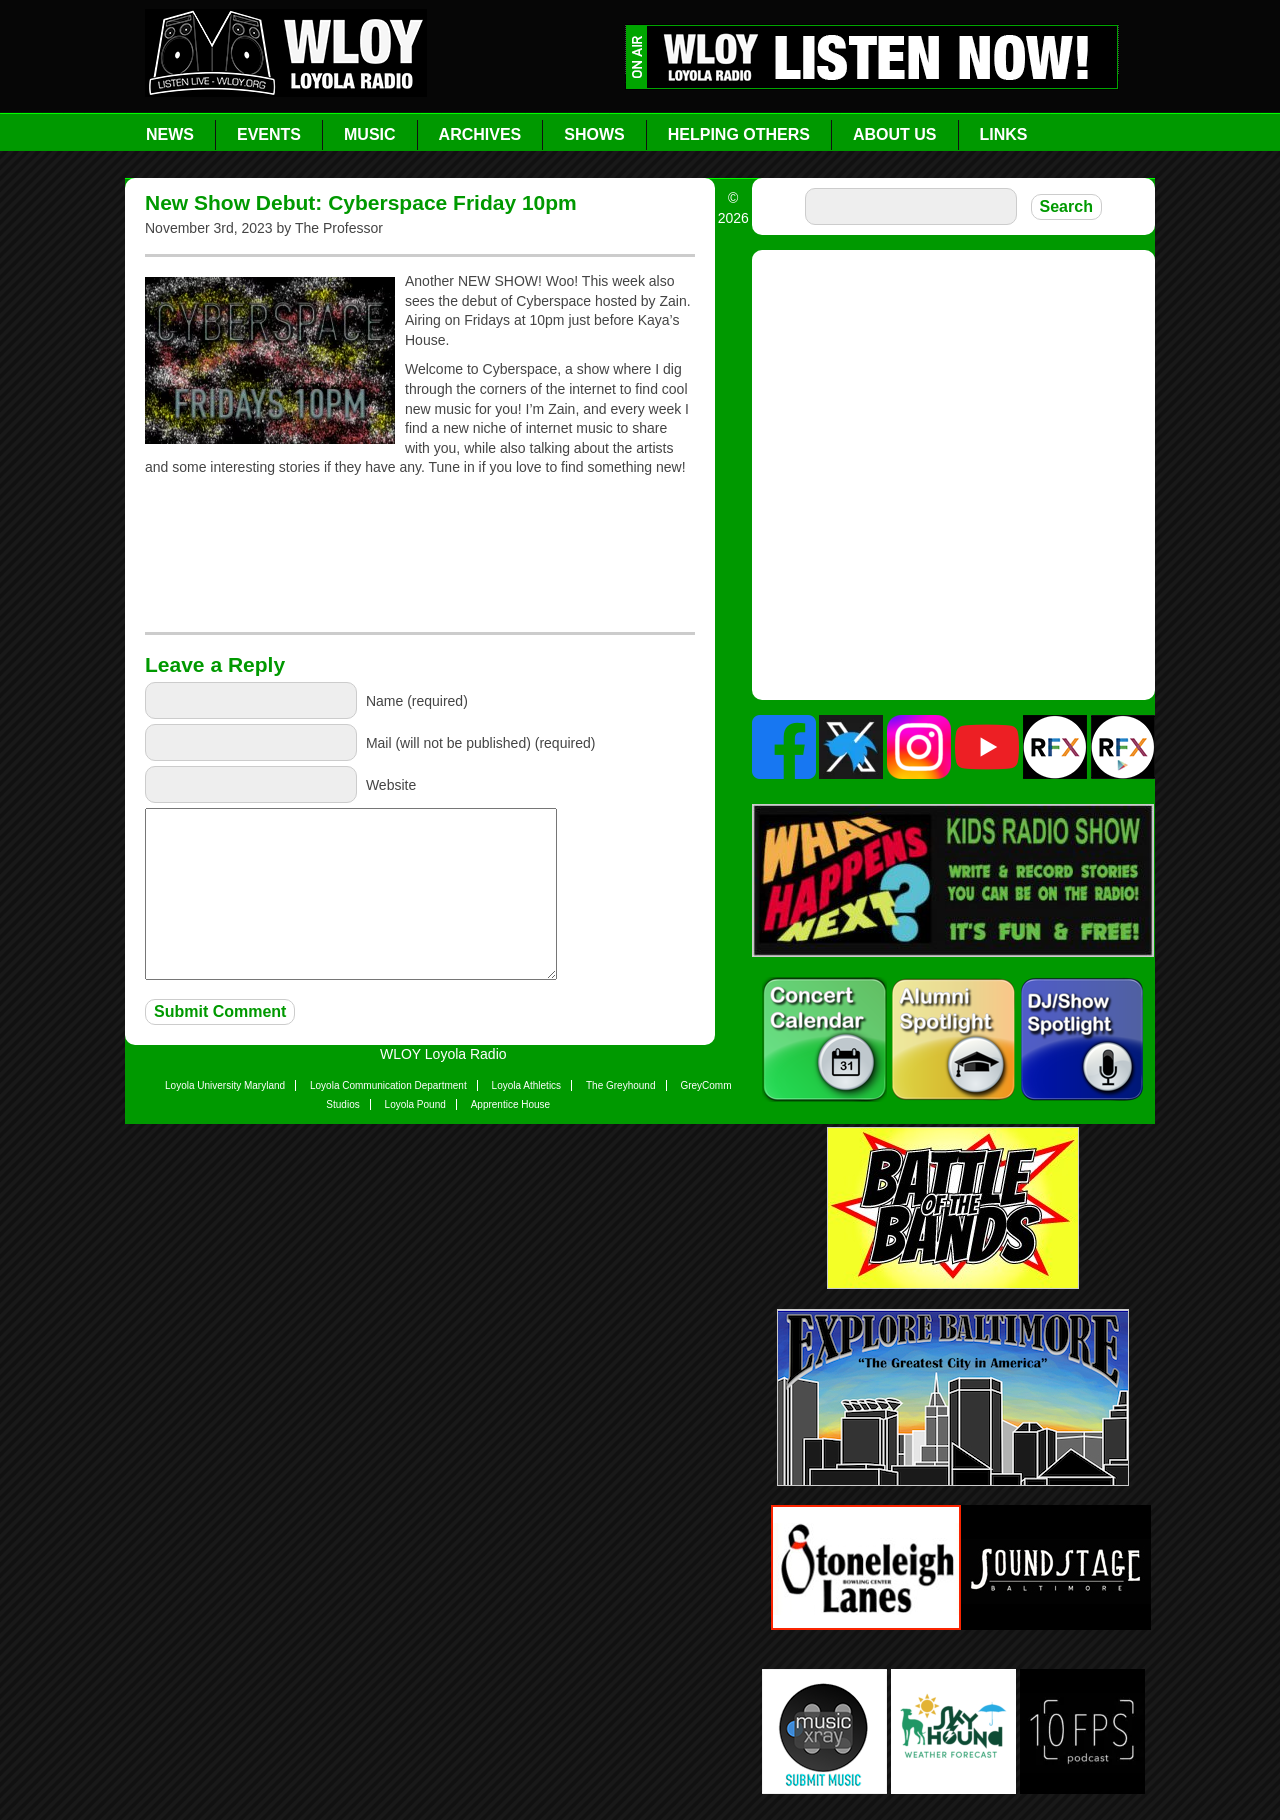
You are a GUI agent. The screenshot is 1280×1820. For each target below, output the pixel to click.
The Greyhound (621, 1085)
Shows (594, 134)
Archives (480, 134)
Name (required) (417, 700)
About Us (895, 134)
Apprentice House (511, 1104)
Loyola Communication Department (388, 1085)
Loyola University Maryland (225, 1085)
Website (391, 784)
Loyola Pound (415, 1104)
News (170, 134)
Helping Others (739, 134)
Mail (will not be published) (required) (481, 742)
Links (1004, 134)
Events (269, 134)
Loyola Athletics (527, 1085)
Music (370, 134)
